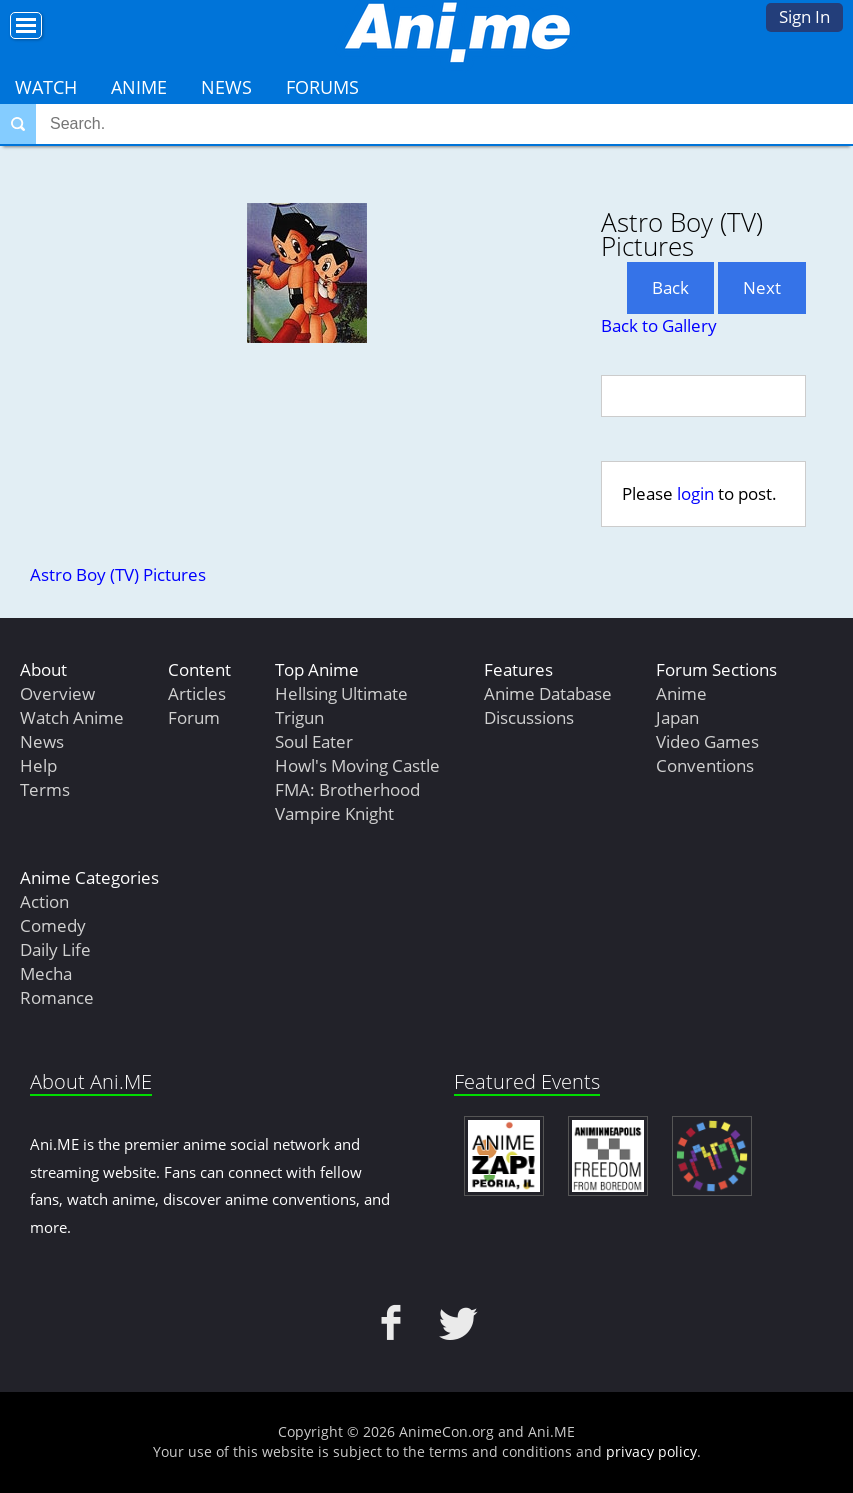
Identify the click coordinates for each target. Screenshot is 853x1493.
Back (670, 287)
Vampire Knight (334, 813)
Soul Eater (314, 741)
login (695, 493)
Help (38, 765)
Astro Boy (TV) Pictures (118, 574)
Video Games (707, 741)
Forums (322, 87)
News (226, 87)
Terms (45, 789)
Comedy (53, 925)
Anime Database (548, 693)
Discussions (529, 717)
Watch (46, 87)
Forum (194, 717)
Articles (197, 693)
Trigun (299, 717)
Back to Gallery (659, 325)
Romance (57, 997)
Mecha (46, 973)
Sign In (804, 16)
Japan (677, 717)
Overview (57, 693)
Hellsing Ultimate (341, 693)
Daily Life (55, 949)
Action (44, 901)
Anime (139, 87)
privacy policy (651, 1451)
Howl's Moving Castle (357, 765)
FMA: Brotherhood (347, 789)
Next (762, 287)
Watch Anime (72, 717)
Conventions (705, 765)
